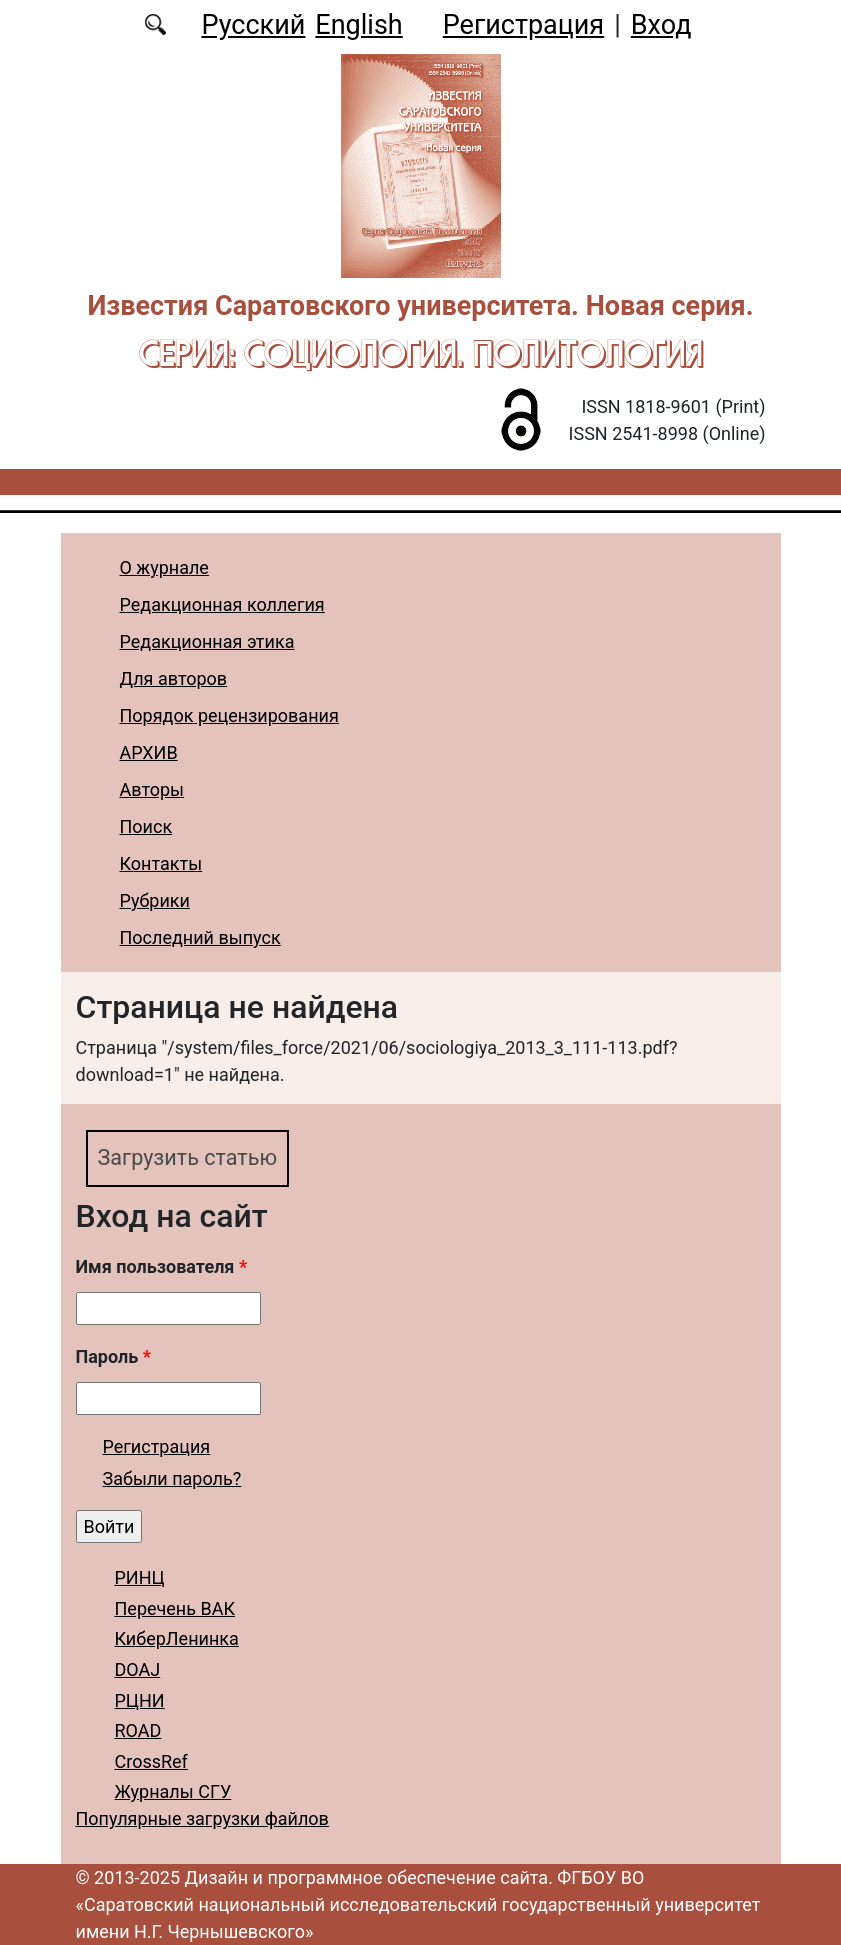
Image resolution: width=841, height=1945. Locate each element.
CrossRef (151, 1761)
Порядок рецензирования (229, 715)
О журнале (164, 567)
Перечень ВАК (175, 1608)
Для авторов (174, 678)
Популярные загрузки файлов (202, 1818)
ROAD (138, 1730)
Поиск (146, 826)
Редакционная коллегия (222, 604)
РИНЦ (140, 1577)
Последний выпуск (200, 937)
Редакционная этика (207, 641)
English (358, 25)
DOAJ (138, 1669)
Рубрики (155, 900)
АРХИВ (149, 752)
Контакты (161, 863)
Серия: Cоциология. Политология (421, 353)
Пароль (113, 1356)
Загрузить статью (188, 1157)
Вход (661, 25)
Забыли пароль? (172, 1478)
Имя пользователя (162, 1266)
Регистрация (523, 25)
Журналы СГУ (173, 1791)
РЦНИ (140, 1700)
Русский (253, 25)
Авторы (152, 789)
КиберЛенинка (177, 1638)
